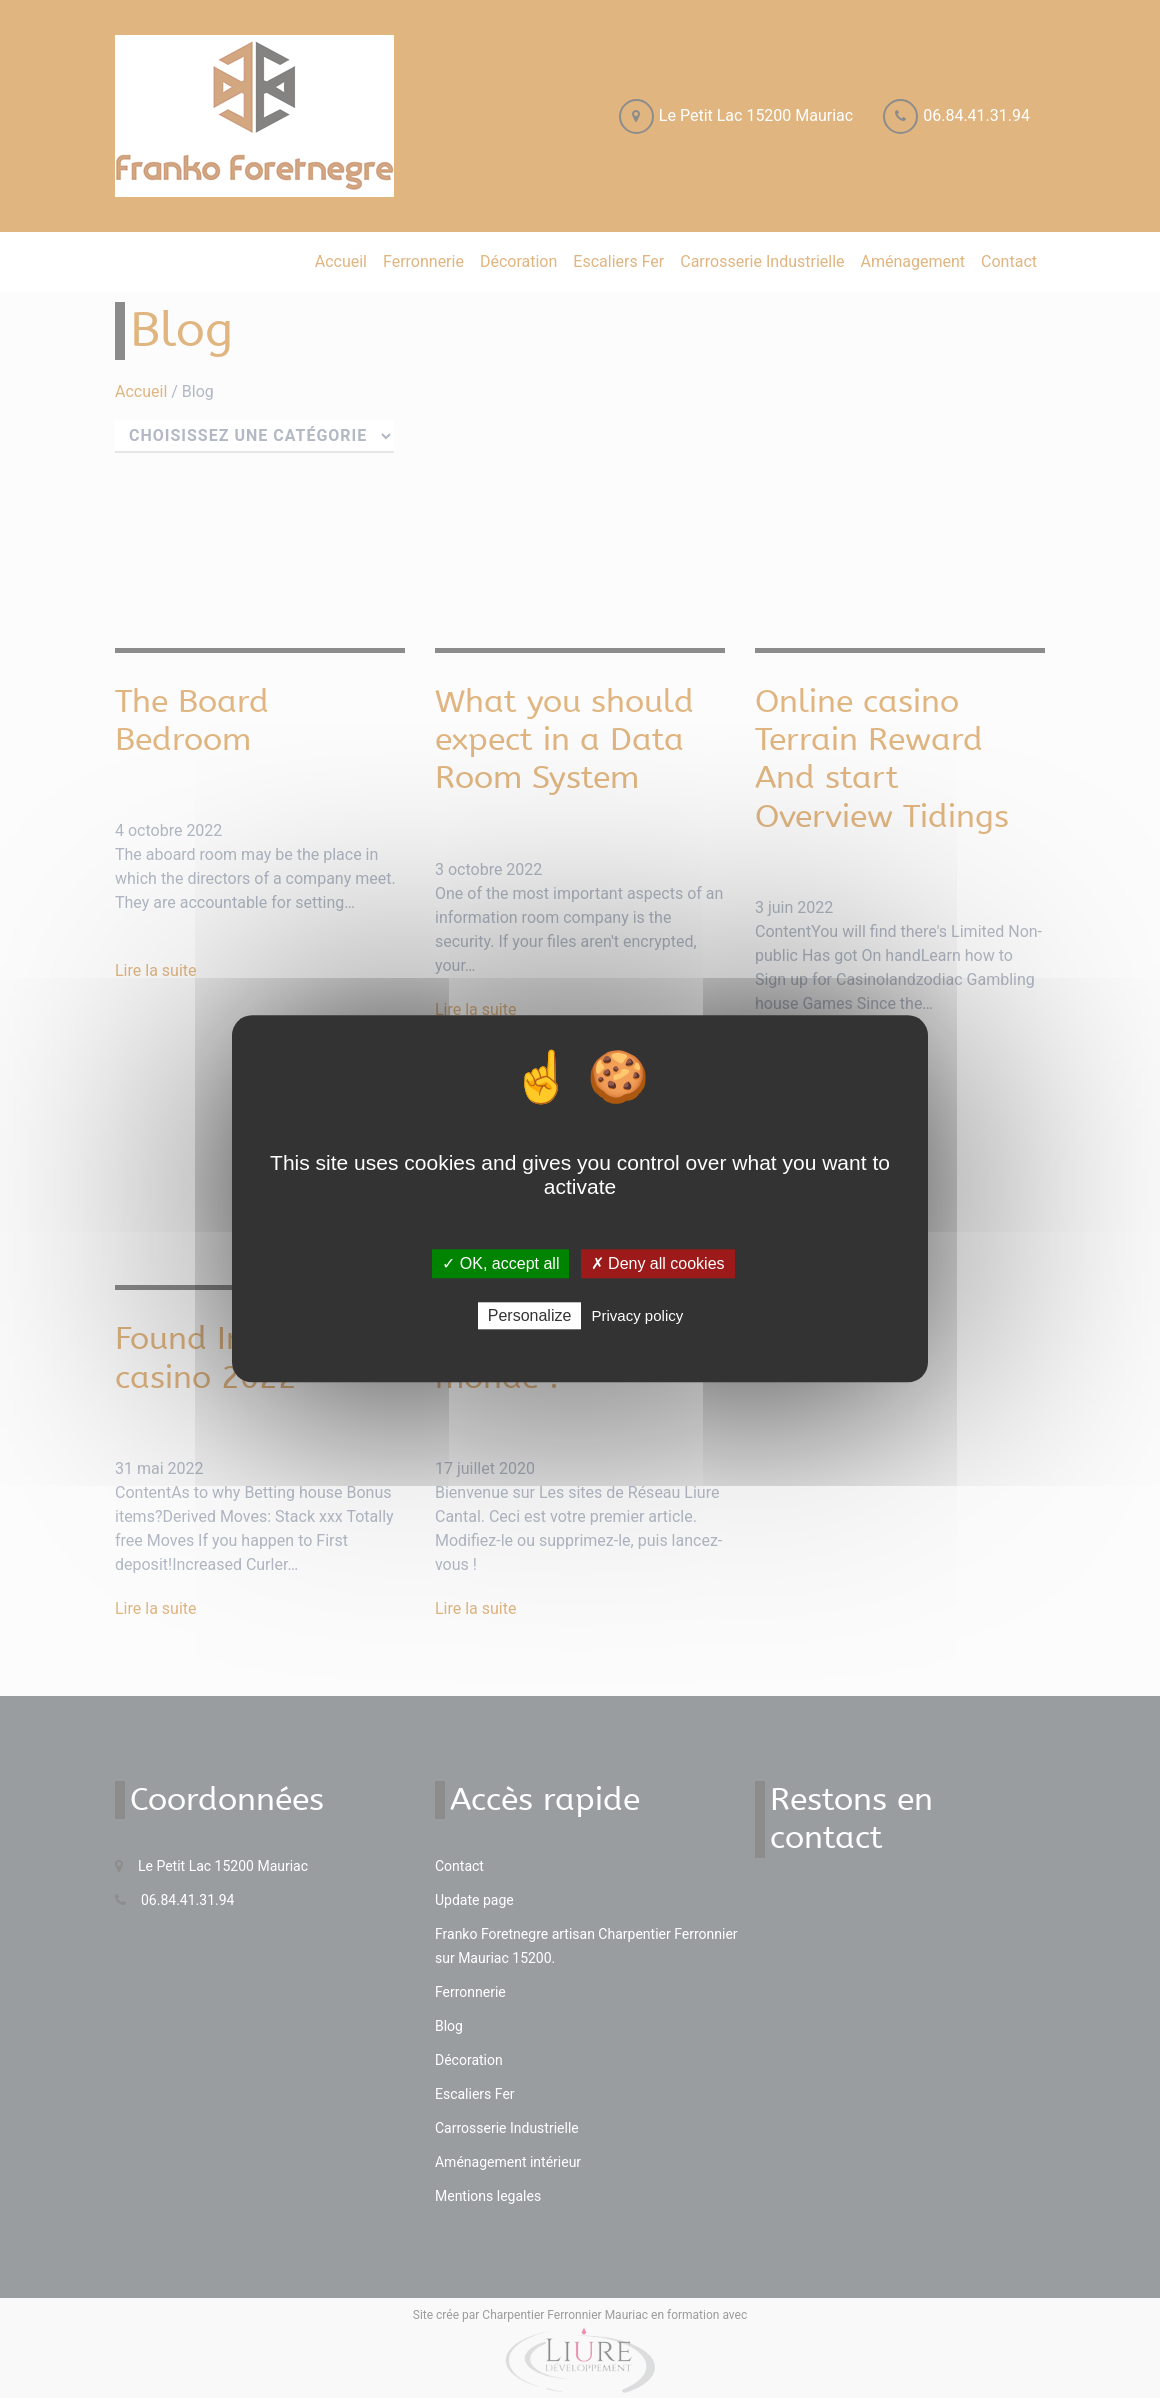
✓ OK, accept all (500, 1263)
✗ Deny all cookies (658, 1263)
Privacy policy (638, 1316)
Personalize (530, 1316)
